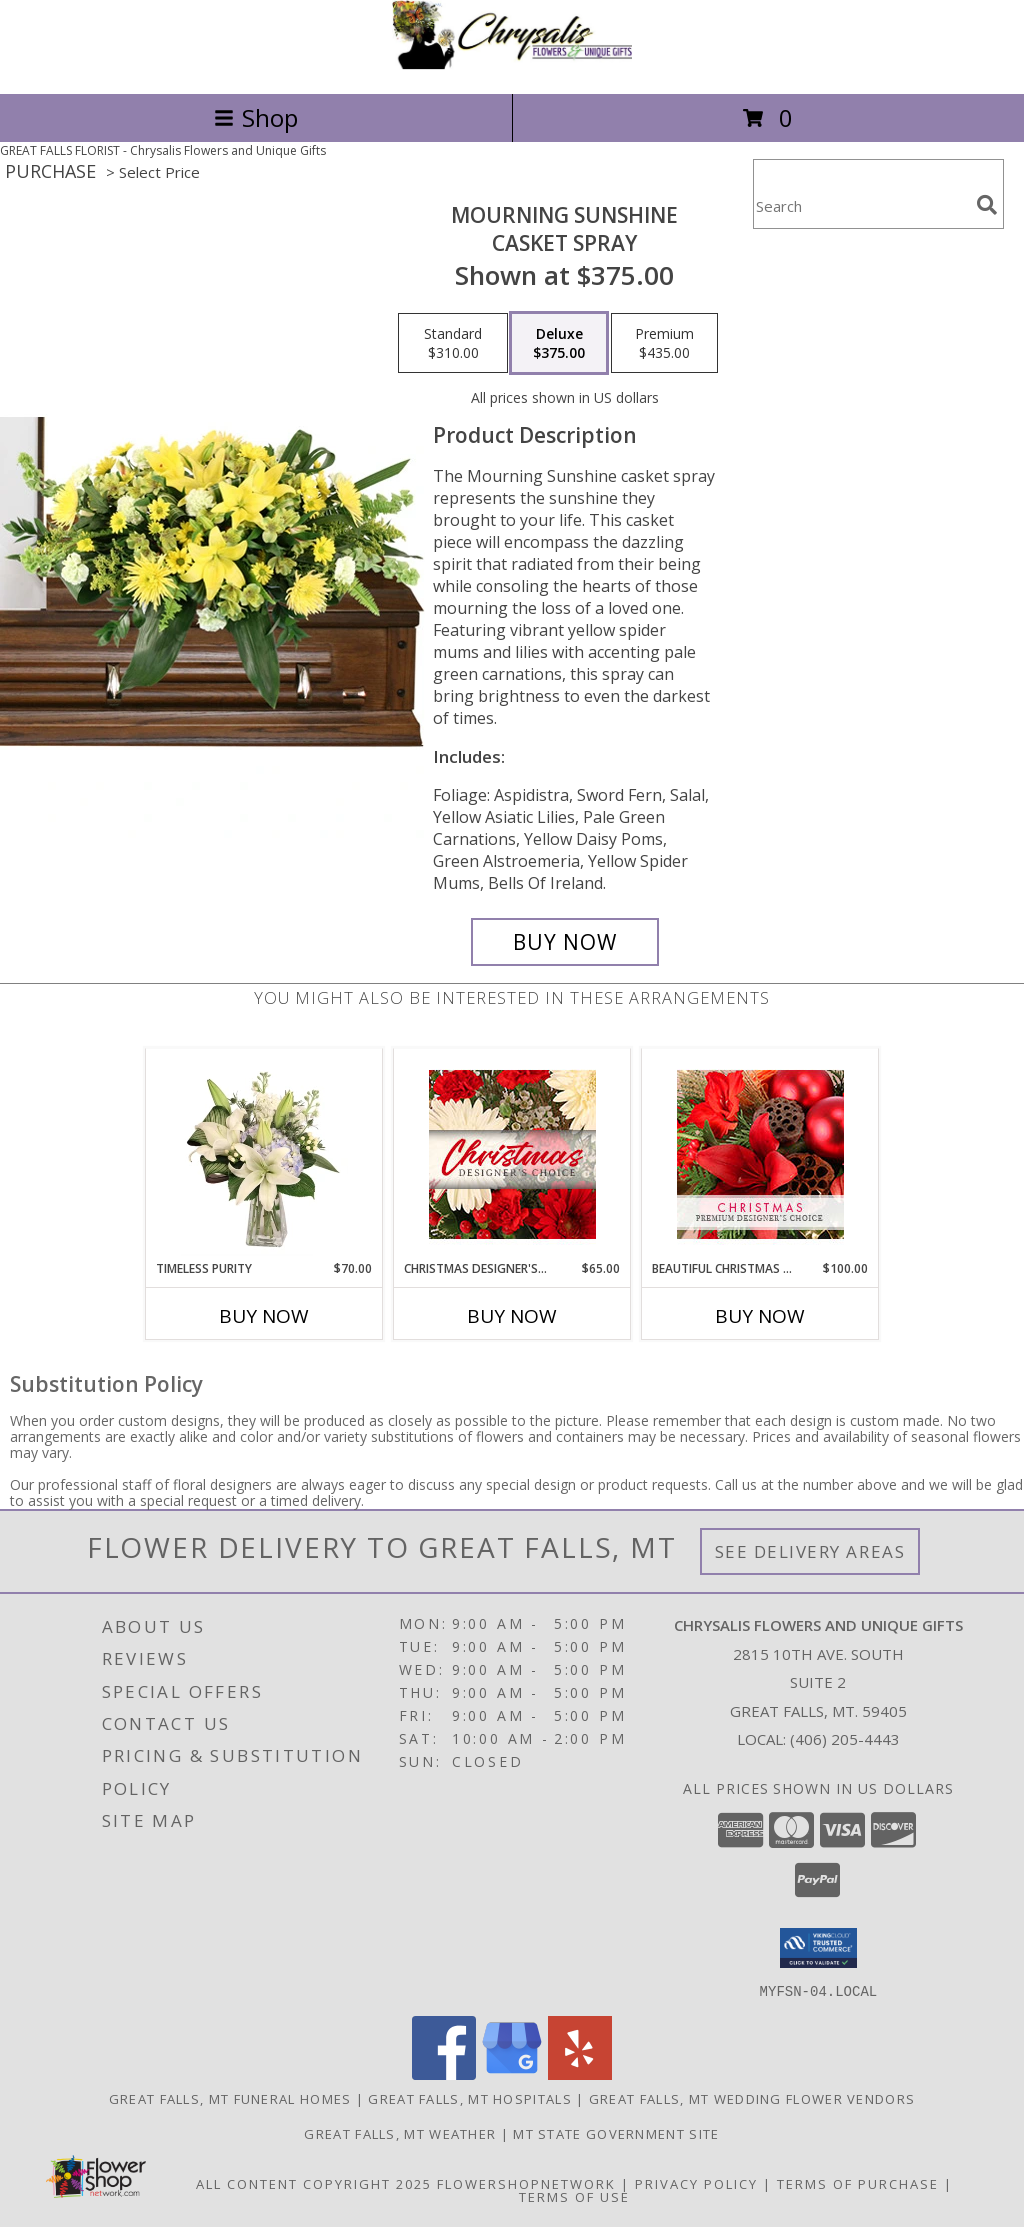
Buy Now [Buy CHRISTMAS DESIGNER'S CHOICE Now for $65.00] (512, 1316)
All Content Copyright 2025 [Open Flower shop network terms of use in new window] (314, 2183)
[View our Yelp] (580, 2073)
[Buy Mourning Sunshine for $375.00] (565, 942)
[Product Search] (861, 206)
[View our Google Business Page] (512, 2073)
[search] (987, 205)
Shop (256, 117)
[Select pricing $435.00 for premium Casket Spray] (664, 343)
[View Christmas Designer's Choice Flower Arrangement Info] (512, 1154)
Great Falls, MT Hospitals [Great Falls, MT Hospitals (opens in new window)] (470, 2098)
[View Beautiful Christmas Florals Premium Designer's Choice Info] (760, 1154)
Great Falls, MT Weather (400, 2133)
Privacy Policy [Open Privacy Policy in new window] (696, 2183)
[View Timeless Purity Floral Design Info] (264, 1155)
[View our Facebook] (444, 2073)
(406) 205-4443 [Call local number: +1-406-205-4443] (845, 1739)
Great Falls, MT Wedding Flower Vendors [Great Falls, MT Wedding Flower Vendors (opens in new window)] (752, 2098)
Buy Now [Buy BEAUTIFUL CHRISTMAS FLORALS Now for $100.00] (760, 1316)
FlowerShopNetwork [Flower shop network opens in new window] (526, 2183)
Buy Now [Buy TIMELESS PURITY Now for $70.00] (264, 1316)
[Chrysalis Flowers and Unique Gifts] (512, 64)
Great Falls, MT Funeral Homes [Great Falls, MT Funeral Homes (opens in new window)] (230, 2098)
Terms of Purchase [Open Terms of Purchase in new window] (858, 2183)
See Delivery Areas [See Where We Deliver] (810, 1551)
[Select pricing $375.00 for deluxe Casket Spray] (559, 343)
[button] (818, 1948)
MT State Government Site (616, 2133)
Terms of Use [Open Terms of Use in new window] (574, 2196)
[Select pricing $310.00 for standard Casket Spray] (453, 343)
